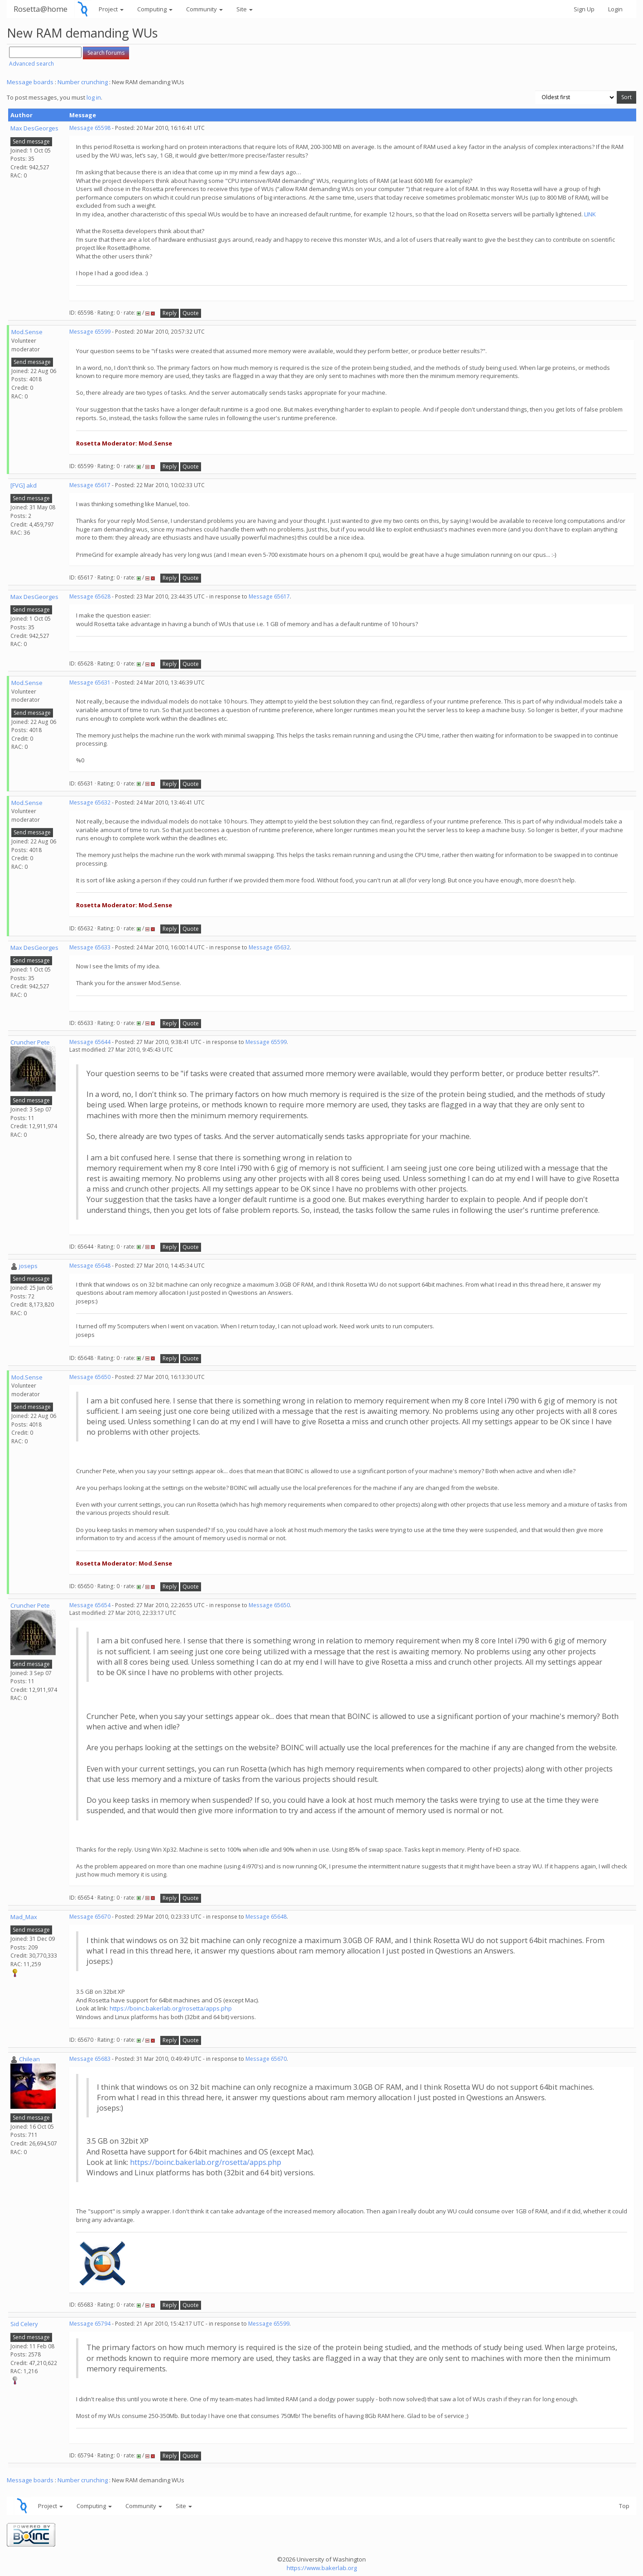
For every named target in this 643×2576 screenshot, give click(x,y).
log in (93, 97)
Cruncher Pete (30, 1042)
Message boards (30, 82)
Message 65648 (89, 1265)
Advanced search (31, 63)
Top (624, 2506)
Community (204, 9)
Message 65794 (89, 2323)
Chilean (29, 2059)
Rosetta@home (40, 9)
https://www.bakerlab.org (322, 2568)
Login (615, 9)
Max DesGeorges (34, 128)
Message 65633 (89, 947)
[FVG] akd (23, 485)
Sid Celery (24, 2324)
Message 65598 (89, 128)
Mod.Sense (27, 332)
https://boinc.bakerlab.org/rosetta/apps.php (171, 2008)
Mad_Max (23, 1917)
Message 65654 (89, 1605)
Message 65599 (89, 331)
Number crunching (83, 82)
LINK (590, 214)
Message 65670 (89, 1916)
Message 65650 (89, 1377)
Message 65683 (89, 2059)
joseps (28, 1266)
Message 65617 (89, 485)
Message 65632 (89, 802)
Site (244, 9)
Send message (31, 141)
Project (111, 9)
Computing (155, 9)
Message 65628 (89, 596)
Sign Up (584, 9)
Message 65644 (89, 1042)
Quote (190, 313)
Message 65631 (89, 682)
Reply (170, 313)
